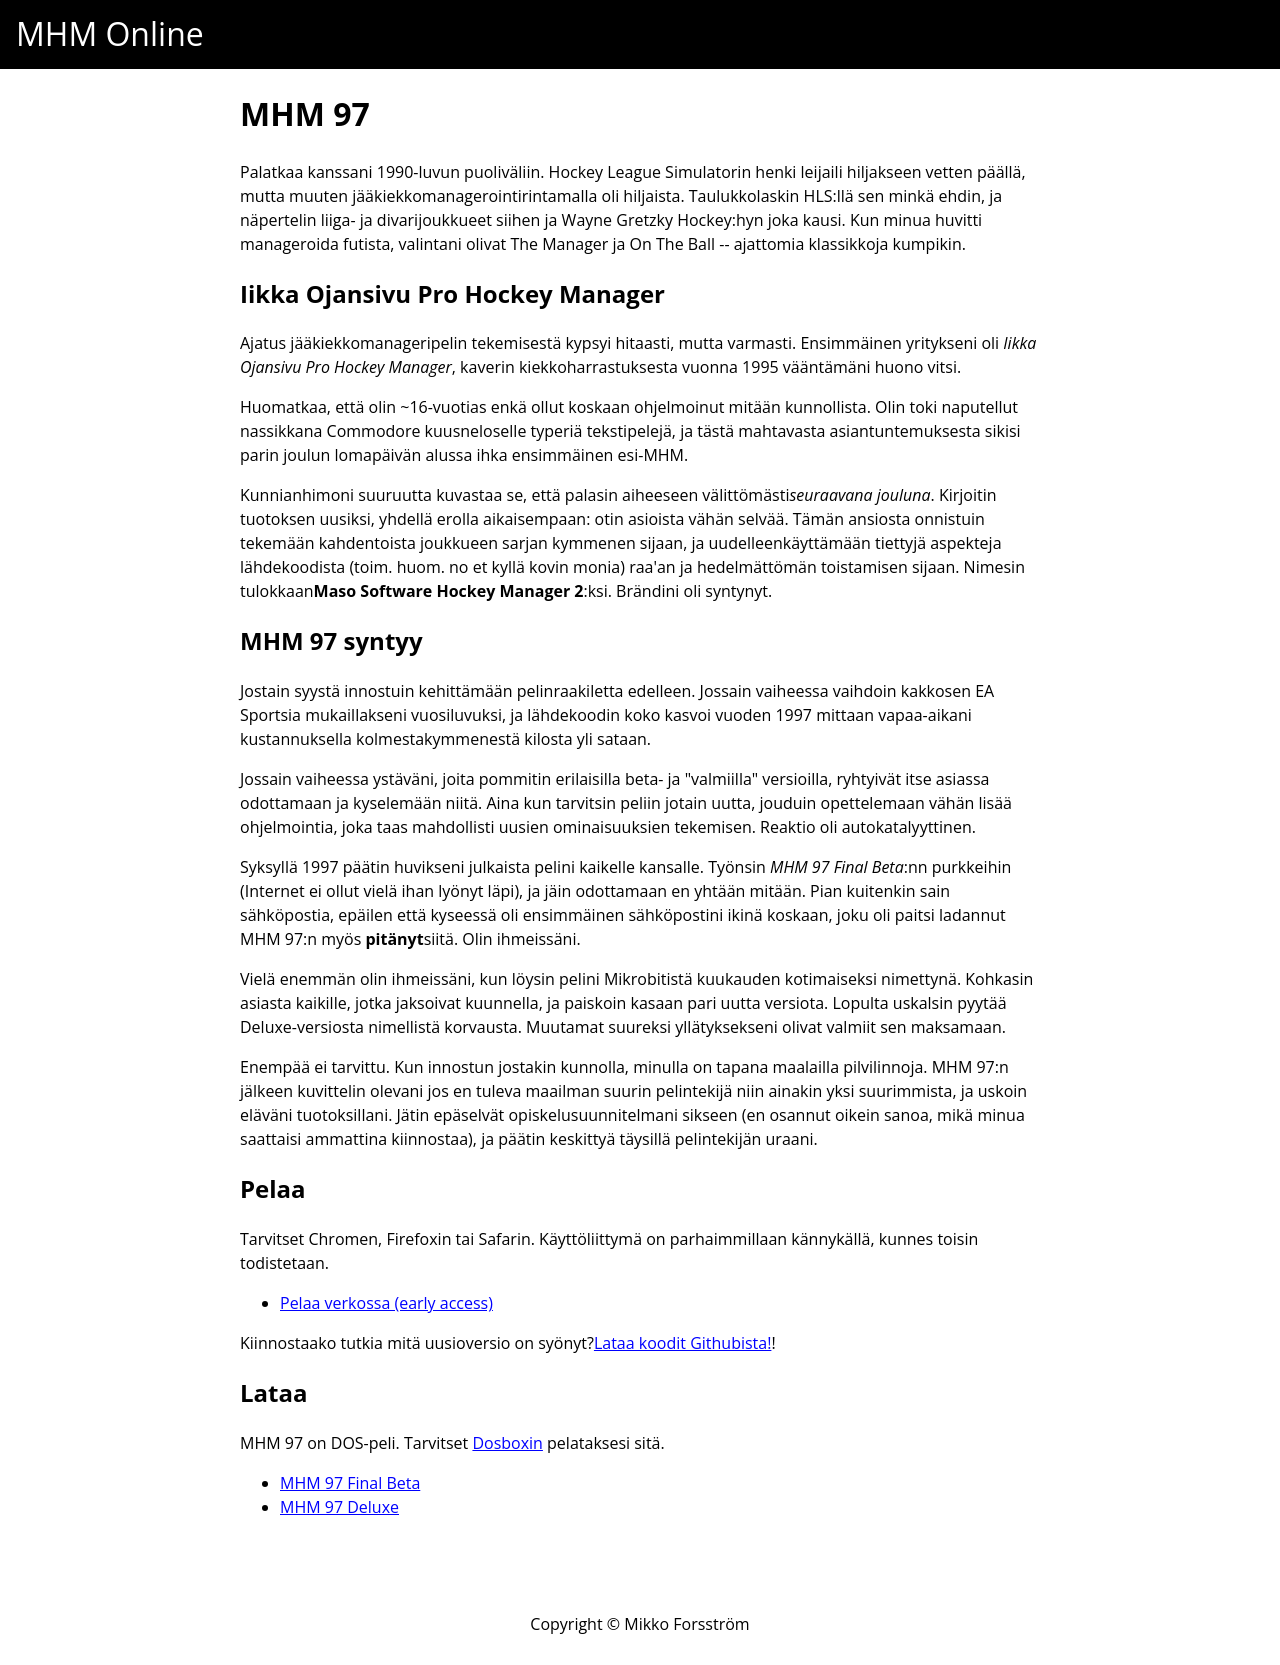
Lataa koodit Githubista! (683, 1343)
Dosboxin (507, 1443)
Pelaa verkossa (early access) (386, 1303)
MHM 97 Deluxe (339, 1507)
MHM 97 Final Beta (350, 1483)
